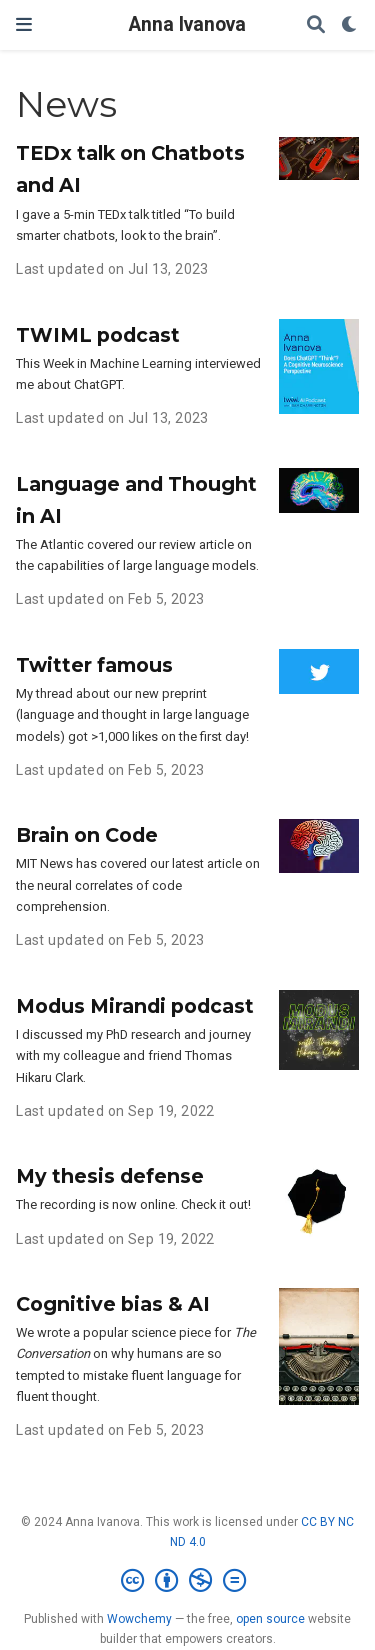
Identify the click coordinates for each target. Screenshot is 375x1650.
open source (270, 1619)
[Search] (316, 25)
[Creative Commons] (187, 1581)
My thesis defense (110, 1176)
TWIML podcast (98, 335)
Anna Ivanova (187, 24)
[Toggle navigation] (24, 24)
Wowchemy (139, 1619)
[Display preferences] (350, 25)
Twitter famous (94, 665)
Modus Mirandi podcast (135, 1006)
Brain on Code (87, 835)
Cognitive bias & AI (113, 1304)
